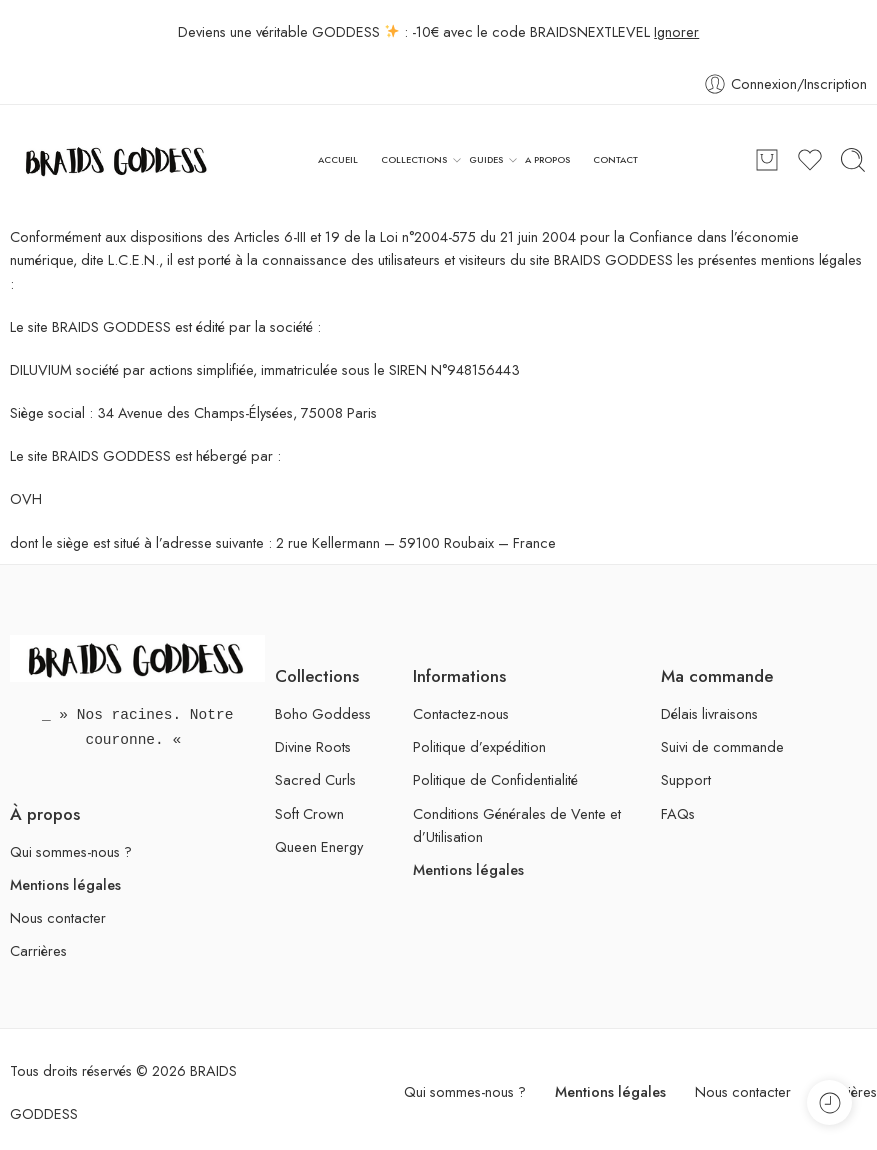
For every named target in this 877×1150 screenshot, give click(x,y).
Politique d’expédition (479, 746)
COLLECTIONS (414, 160)
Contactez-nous (461, 713)
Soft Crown (309, 813)
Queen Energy (319, 846)
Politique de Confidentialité (495, 779)
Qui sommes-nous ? (71, 851)
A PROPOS (547, 159)
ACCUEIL (338, 159)
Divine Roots (313, 746)
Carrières (38, 950)
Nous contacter (58, 917)
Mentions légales (65, 884)
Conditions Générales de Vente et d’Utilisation (517, 825)
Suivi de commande (722, 746)
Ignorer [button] (676, 31)
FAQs (678, 813)
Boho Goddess (323, 713)
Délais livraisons (709, 713)
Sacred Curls (315, 779)
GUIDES (486, 160)
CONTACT (615, 159)
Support (686, 779)
